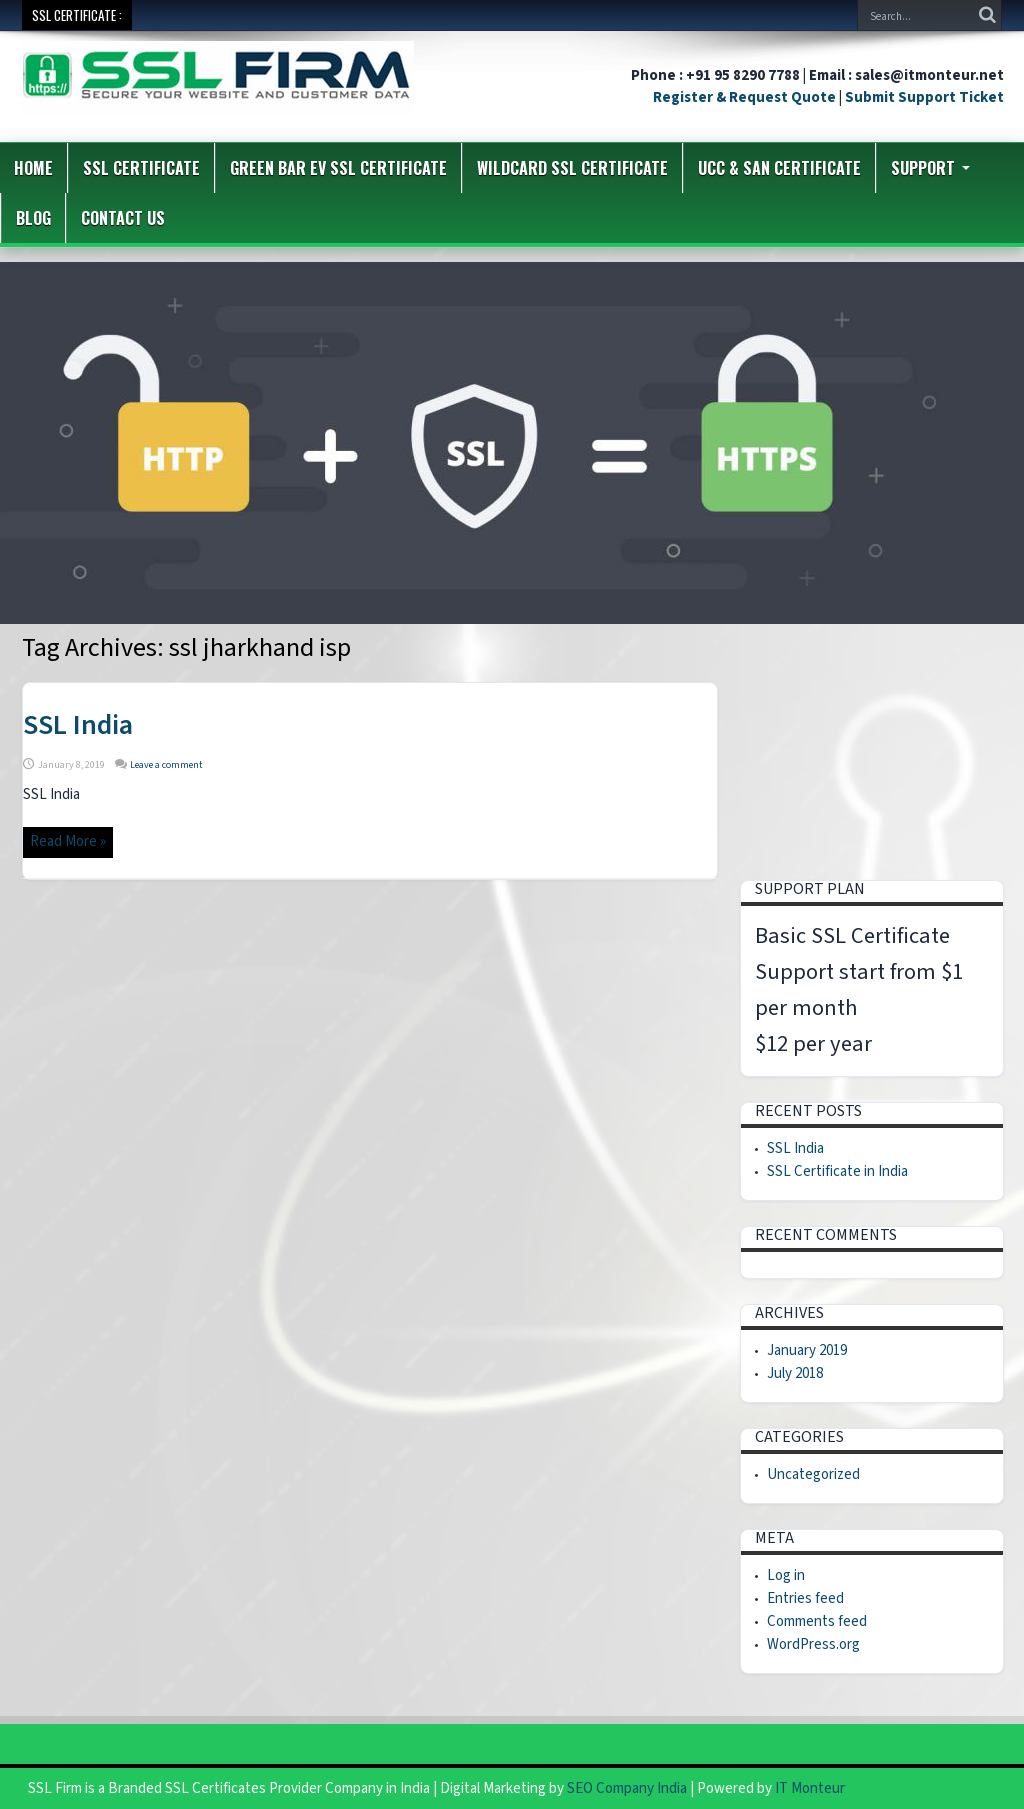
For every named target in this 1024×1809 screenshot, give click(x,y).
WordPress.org (813, 1644)
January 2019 (807, 1350)
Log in (786, 1575)
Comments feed (817, 1621)
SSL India (78, 725)
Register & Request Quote (744, 97)
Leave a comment (166, 765)
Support (930, 168)
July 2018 (795, 1373)
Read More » (68, 841)
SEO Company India (627, 1788)
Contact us (123, 218)
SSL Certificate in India (837, 1171)
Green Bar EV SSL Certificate (338, 168)
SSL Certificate (141, 168)
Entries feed (805, 1598)
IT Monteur (810, 1788)
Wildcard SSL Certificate (572, 168)
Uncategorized (813, 1474)
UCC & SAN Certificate (779, 168)
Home (33, 168)
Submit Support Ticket (924, 97)
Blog (33, 218)
